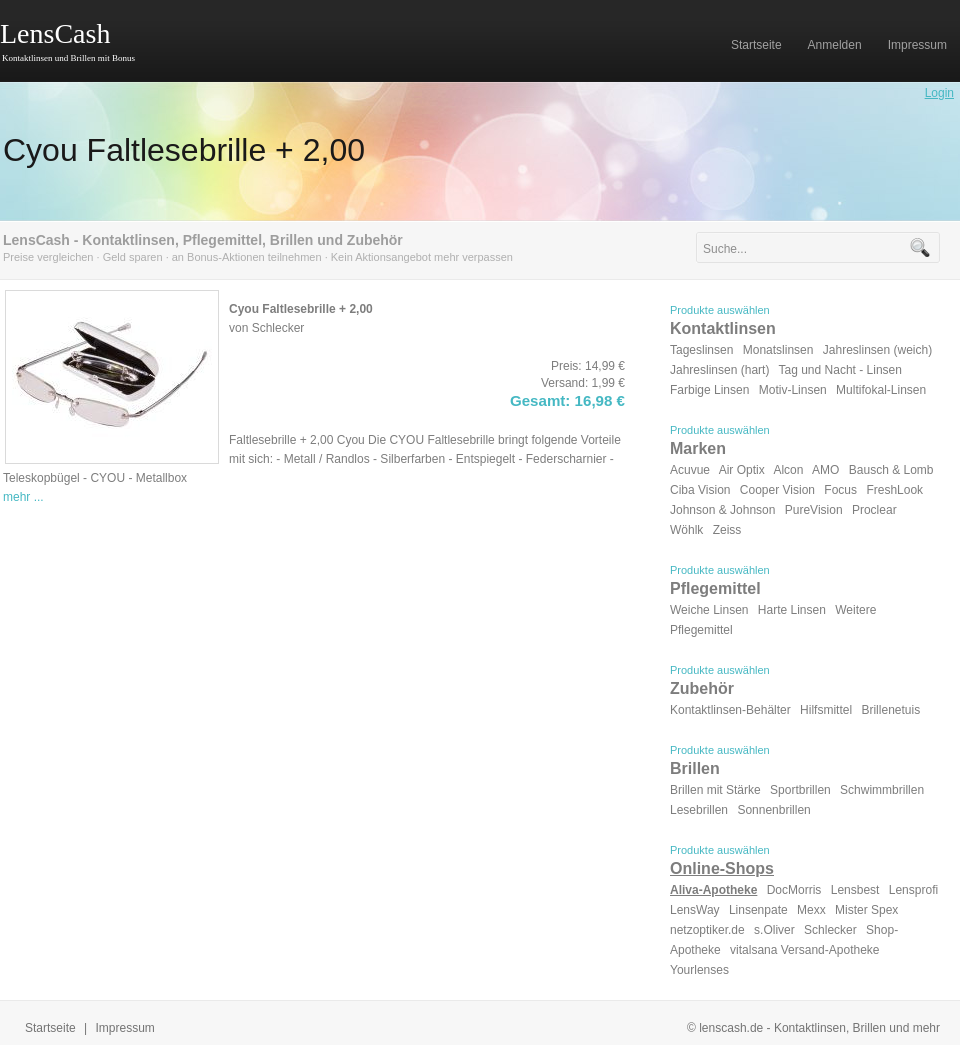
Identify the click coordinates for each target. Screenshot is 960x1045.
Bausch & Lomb (891, 470)
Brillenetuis (890, 710)
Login (939, 93)
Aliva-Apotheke (713, 890)
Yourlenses (699, 970)
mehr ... (23, 497)
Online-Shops (722, 868)
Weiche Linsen (709, 610)
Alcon (788, 470)
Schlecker (830, 930)
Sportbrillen (800, 790)
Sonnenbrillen (773, 810)
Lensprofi (913, 890)
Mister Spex (866, 910)
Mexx (811, 910)
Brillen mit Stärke (715, 790)
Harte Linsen (792, 610)
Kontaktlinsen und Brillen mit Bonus (68, 58)
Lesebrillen (699, 810)
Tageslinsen (701, 350)
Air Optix (742, 470)
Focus (840, 490)
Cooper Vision (777, 490)
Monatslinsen (778, 350)
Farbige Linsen (709, 390)
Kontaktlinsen (723, 328)
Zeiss (727, 530)
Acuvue (690, 470)
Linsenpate (758, 910)
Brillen (695, 768)
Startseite (50, 1028)
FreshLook (894, 490)
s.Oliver (774, 930)
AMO (825, 470)
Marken (698, 448)
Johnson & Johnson (722, 510)
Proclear (874, 510)
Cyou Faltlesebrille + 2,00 (184, 150)
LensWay (695, 910)
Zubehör (702, 688)
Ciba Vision (700, 490)
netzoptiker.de (707, 930)
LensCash (55, 33)
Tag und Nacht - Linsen (840, 370)
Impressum (125, 1028)
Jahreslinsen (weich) (877, 350)
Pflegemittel (715, 588)
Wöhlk (686, 530)
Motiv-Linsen (793, 390)
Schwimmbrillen (882, 790)
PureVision (814, 510)
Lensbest (855, 890)
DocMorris (794, 890)
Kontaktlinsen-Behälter (730, 710)
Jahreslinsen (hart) (719, 370)
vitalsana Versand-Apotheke (804, 950)
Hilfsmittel (826, 710)
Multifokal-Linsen (881, 390)
